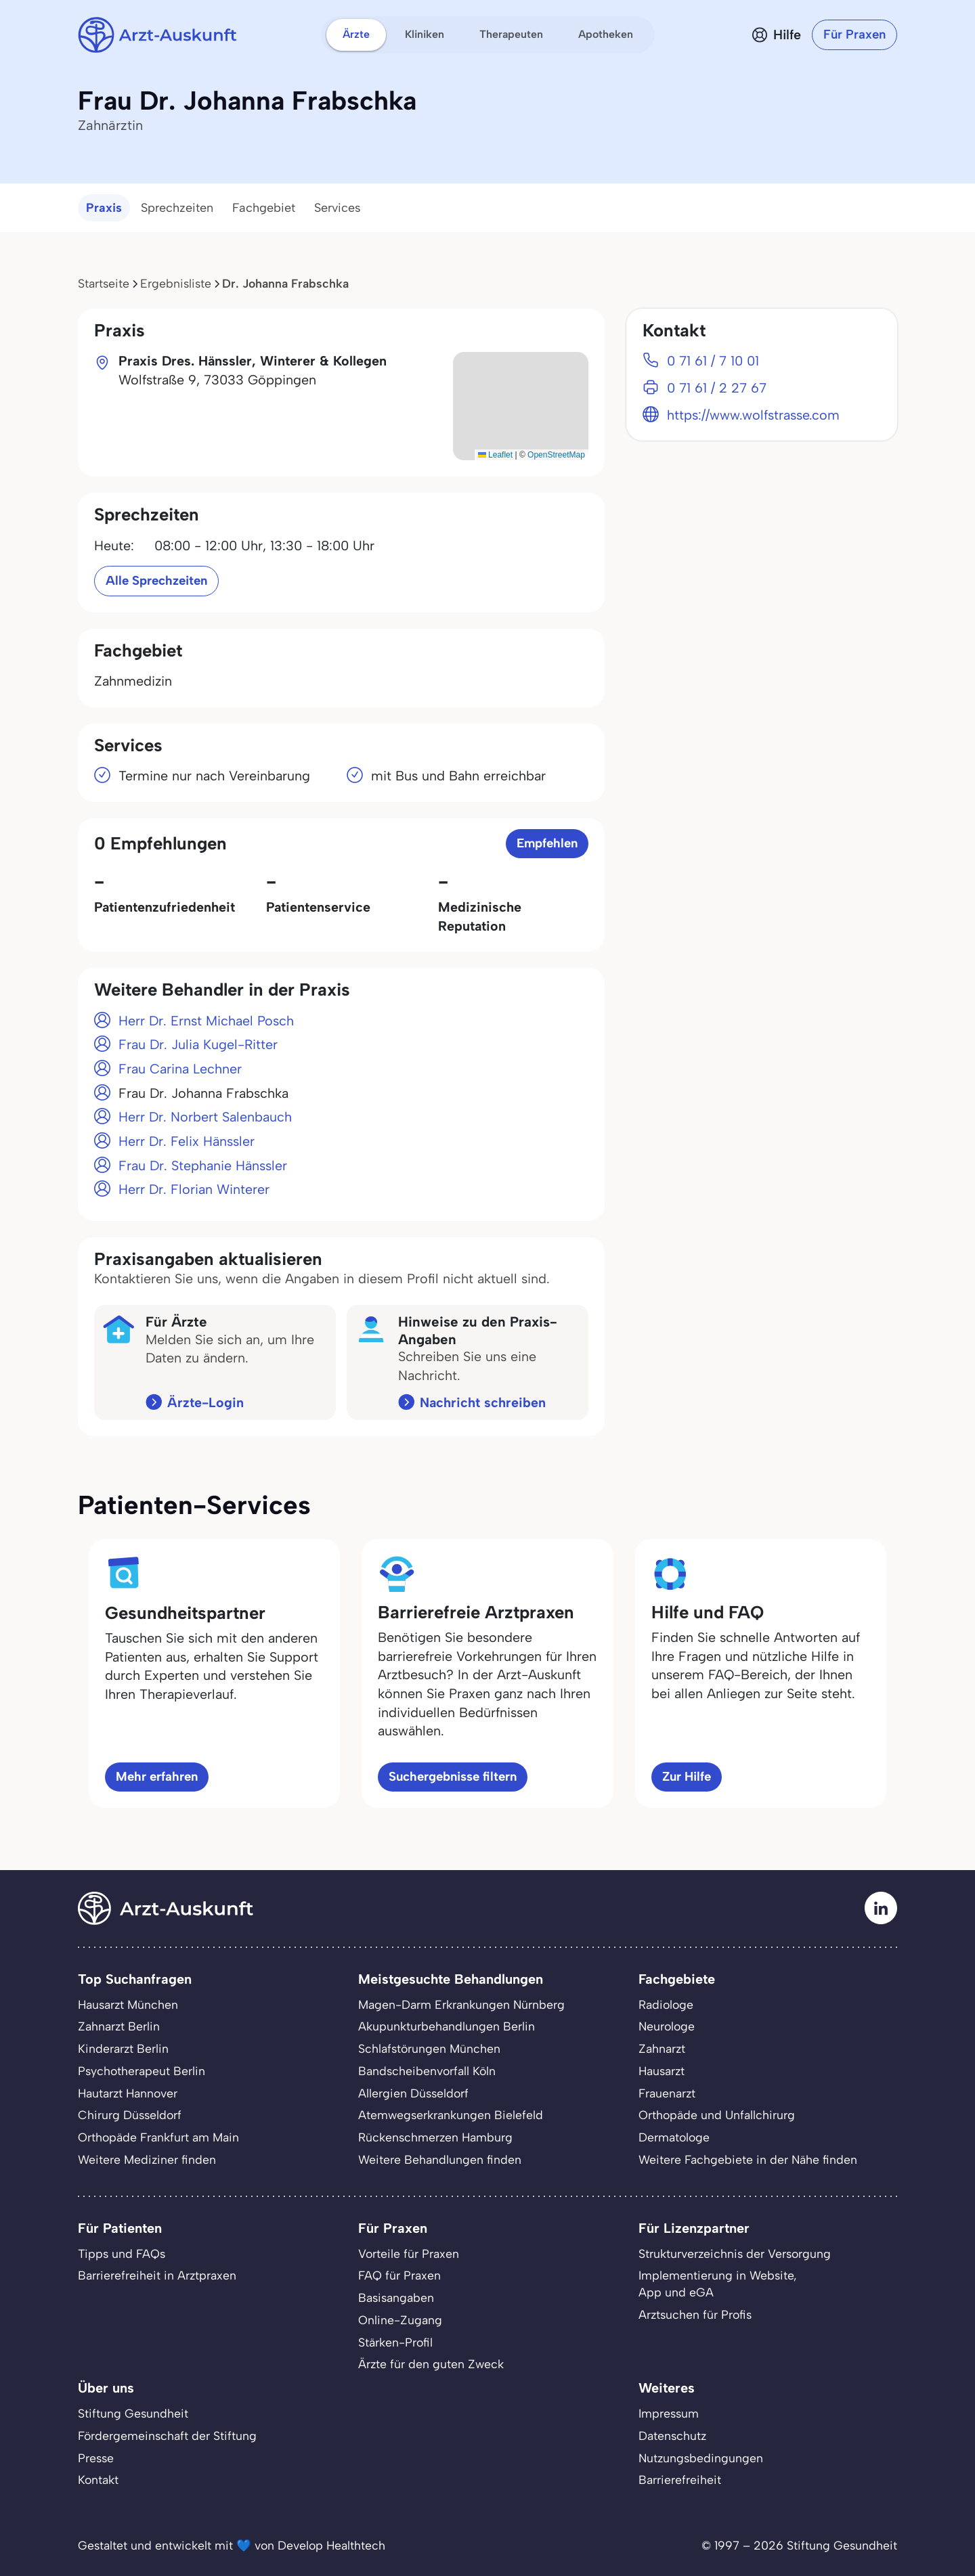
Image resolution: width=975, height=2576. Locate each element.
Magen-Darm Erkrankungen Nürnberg (461, 2004)
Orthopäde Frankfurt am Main (158, 2137)
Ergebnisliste (175, 283)
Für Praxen (854, 34)
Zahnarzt (661, 2048)
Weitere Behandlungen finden (439, 2159)
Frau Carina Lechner (180, 1069)
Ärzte (356, 34)
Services (337, 207)
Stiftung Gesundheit (133, 2413)
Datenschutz (672, 2435)
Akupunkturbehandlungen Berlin (446, 2026)
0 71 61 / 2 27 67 (716, 388)
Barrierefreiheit (679, 2479)
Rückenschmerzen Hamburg (435, 2137)
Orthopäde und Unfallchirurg (716, 2115)
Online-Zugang (400, 2320)
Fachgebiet (263, 207)
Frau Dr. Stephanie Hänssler (202, 1165)
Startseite (103, 283)
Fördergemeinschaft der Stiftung (167, 2435)
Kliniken (424, 34)
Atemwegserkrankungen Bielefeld (450, 2115)
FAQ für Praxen (399, 2275)
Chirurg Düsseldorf (129, 2115)
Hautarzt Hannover (127, 2093)
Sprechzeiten (177, 207)
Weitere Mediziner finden (147, 2159)
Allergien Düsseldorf (413, 2093)
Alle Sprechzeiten (156, 580)
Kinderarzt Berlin (123, 2048)
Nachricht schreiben (483, 1402)
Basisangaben (396, 2297)
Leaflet (495, 455)
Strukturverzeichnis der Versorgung (734, 2253)
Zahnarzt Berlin (119, 2026)
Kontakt (98, 2479)
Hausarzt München (128, 2004)
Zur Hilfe (686, 1776)
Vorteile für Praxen (408, 2253)
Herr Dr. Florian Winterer (193, 1189)
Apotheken (605, 34)
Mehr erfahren (157, 1776)
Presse (96, 2458)
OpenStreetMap (556, 455)
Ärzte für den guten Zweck (431, 2364)
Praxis (104, 207)
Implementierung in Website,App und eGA (717, 2283)
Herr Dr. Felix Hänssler (186, 1141)
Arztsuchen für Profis (695, 2314)
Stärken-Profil (395, 2342)
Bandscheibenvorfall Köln (427, 2071)
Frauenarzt (666, 2093)
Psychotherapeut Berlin (141, 2071)
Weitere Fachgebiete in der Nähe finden (747, 2159)
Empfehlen (547, 843)
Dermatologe (674, 2137)
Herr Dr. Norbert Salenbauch (205, 1117)
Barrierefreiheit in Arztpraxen (157, 2275)
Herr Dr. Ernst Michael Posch (206, 1021)
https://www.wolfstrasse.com (753, 415)
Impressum (668, 2413)
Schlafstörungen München (429, 2048)
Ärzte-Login (205, 1402)
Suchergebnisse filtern (453, 1776)
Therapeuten (511, 34)
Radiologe (665, 2004)
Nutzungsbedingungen (700, 2458)
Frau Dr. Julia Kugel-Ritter (198, 1044)
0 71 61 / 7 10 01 (713, 361)
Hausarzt (661, 2071)
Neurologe (666, 2026)
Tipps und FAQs (121, 2253)
